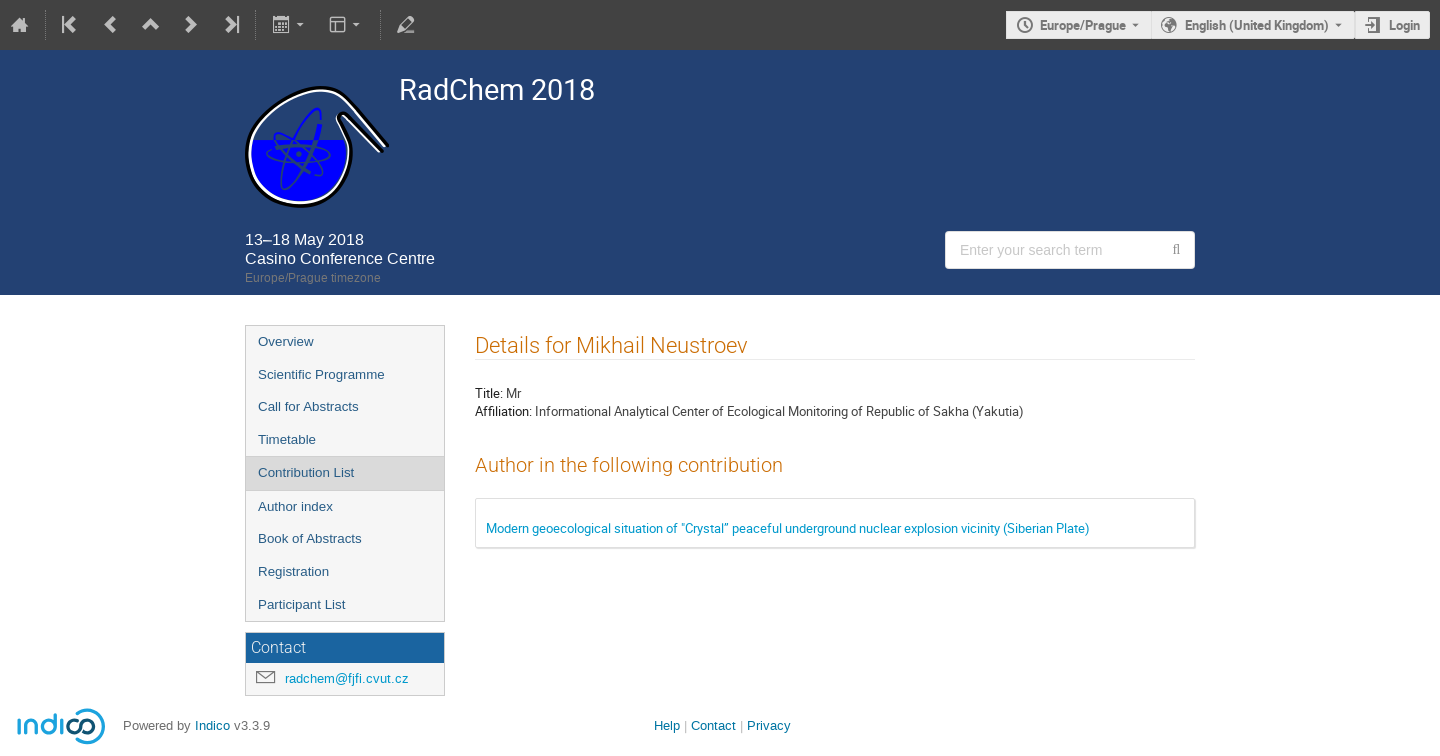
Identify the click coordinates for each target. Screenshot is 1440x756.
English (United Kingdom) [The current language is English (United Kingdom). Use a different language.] (1257, 25)
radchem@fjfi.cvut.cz (347, 678)
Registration (293, 571)
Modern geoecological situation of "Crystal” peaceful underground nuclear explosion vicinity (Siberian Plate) (788, 528)
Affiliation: (503, 411)
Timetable (287, 439)
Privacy (769, 725)
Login (1404, 25)
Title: (489, 393)
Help (667, 725)
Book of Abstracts (310, 538)
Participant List (301, 604)
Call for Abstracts (308, 406)
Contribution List (306, 472)
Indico (212, 725)
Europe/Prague (1083, 25)
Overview (286, 341)
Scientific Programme (321, 374)
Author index (295, 506)
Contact (713, 725)
